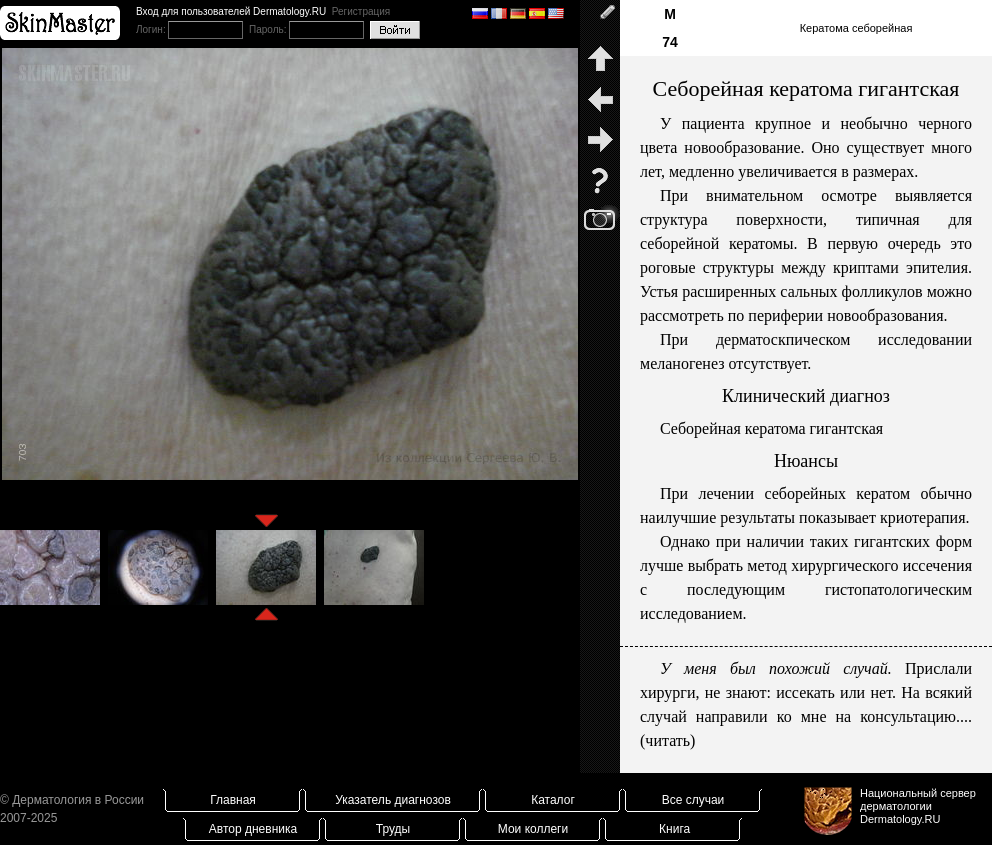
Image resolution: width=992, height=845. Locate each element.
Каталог (553, 800)
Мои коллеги (533, 829)
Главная (233, 800)
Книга (674, 829)
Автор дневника (253, 829)
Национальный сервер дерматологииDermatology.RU (918, 806)
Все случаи (693, 800)
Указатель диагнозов (393, 800)
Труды (393, 829)
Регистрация (361, 11)
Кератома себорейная (856, 28)
